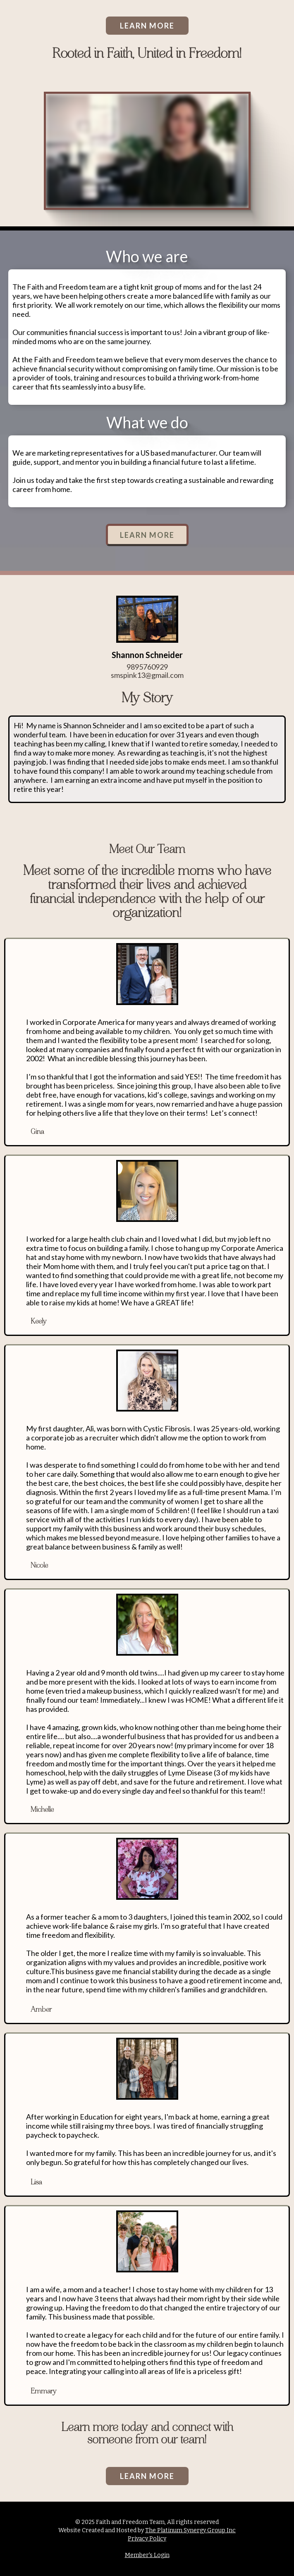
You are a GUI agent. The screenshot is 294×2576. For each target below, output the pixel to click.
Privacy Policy (147, 2538)
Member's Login (147, 2555)
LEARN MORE (147, 25)
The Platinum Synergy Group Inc (190, 2530)
